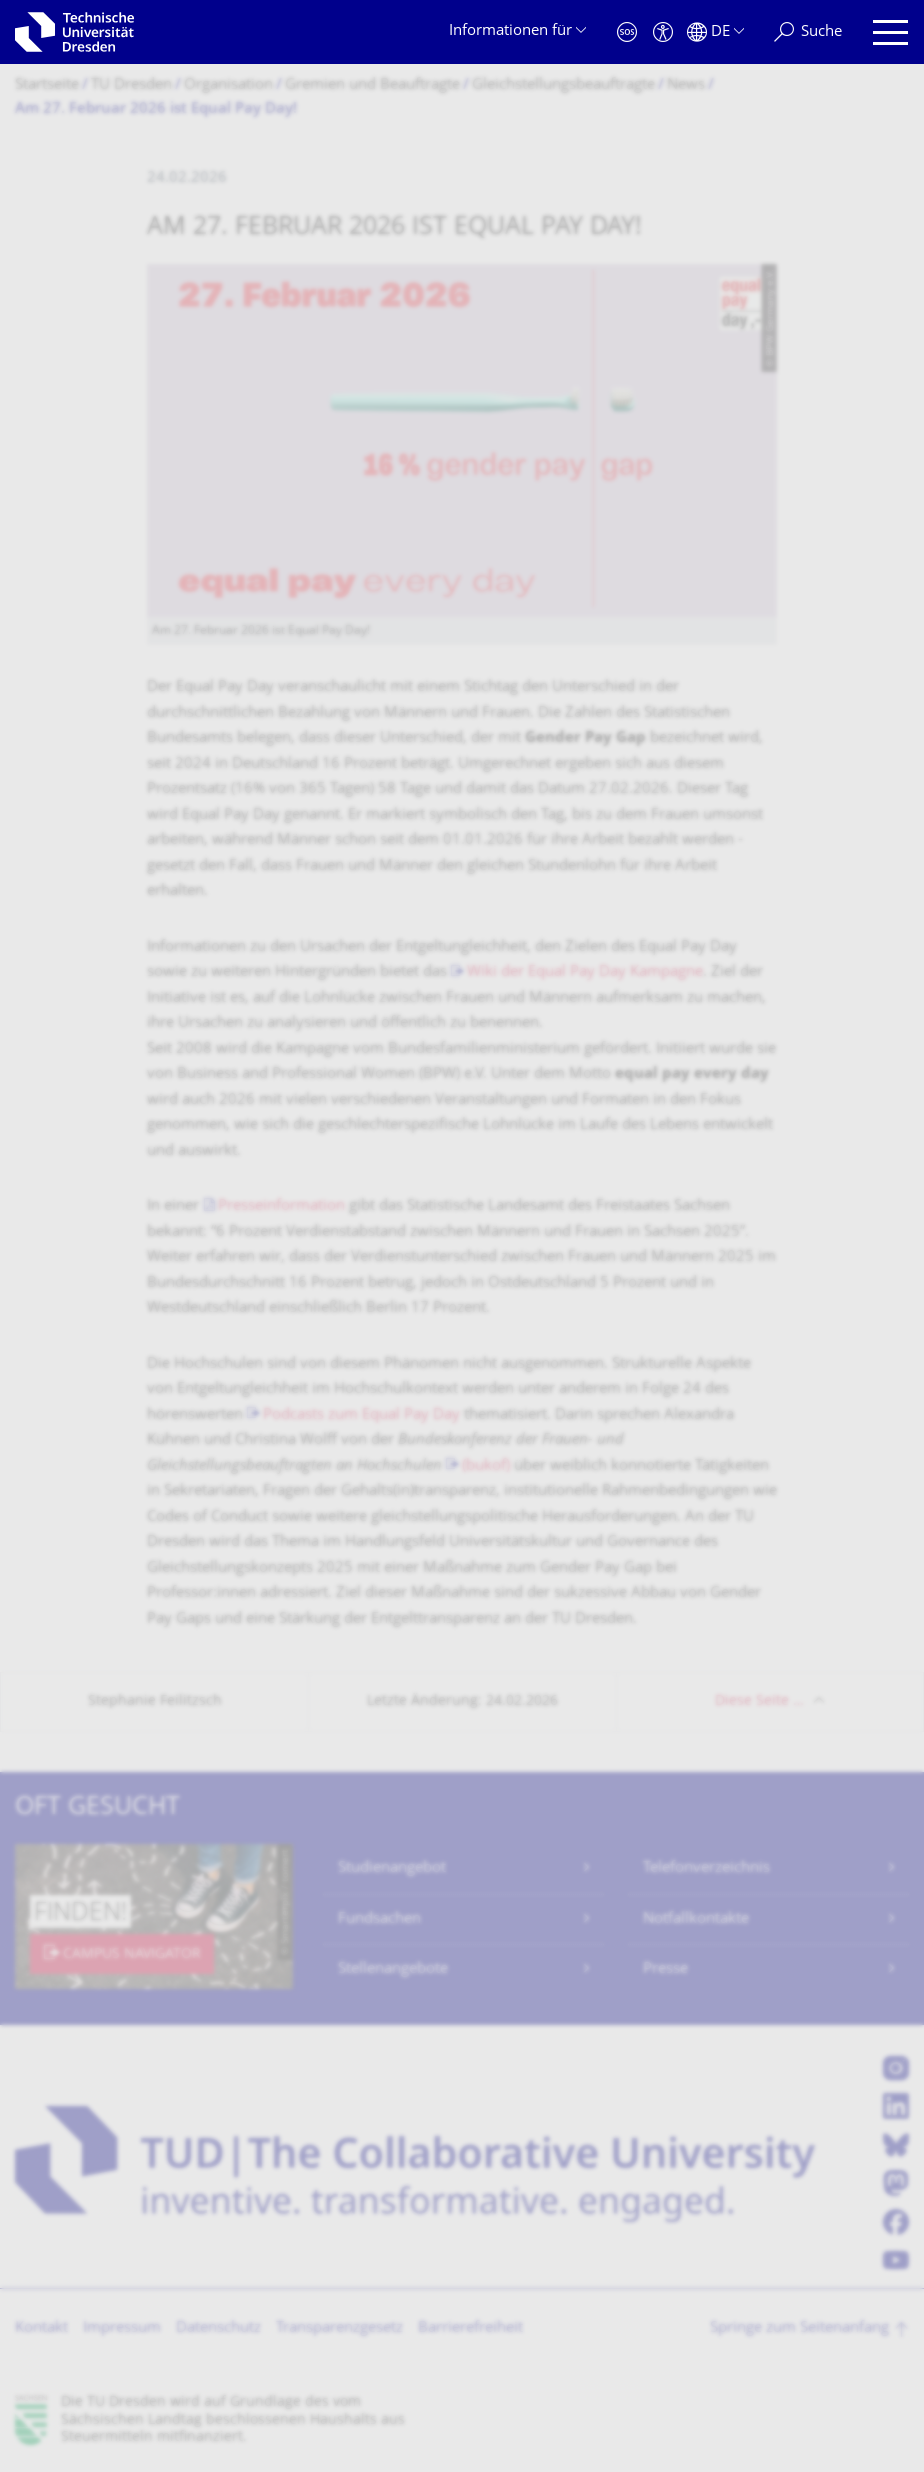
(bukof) (486, 1466)
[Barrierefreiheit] (663, 32)
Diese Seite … (759, 1701)
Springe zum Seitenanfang (799, 2328)
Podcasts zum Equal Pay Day (361, 1415)
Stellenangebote (393, 1969)
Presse (665, 1969)
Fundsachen (379, 1919)
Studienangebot (392, 1868)
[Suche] (808, 32)
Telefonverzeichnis (706, 1868)
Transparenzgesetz (339, 2328)
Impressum (122, 2328)
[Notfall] (627, 32)
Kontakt (41, 2328)
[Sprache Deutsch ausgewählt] (715, 32)
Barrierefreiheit (470, 2328)
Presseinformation (281, 1206)
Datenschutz (218, 2328)
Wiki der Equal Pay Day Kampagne (585, 972)
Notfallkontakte (696, 1919)
